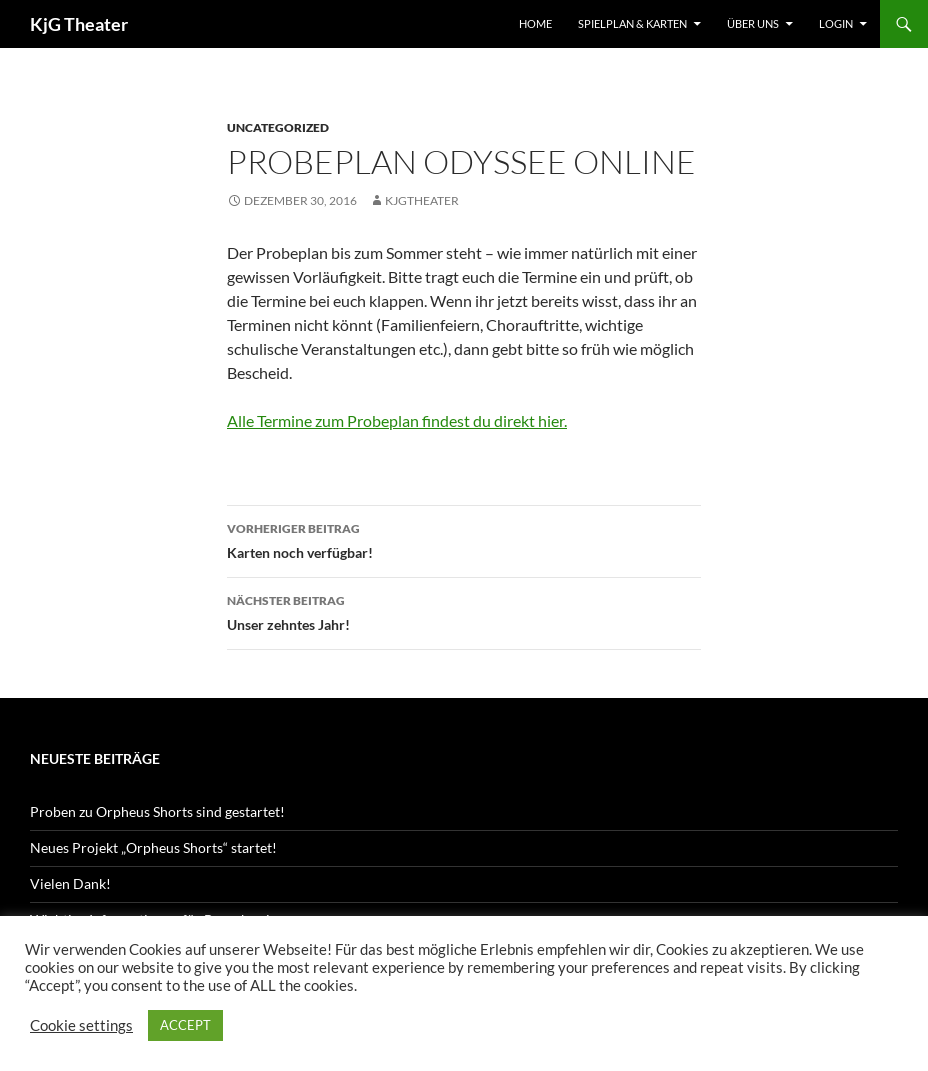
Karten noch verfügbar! (464, 539)
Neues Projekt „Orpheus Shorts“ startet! (153, 847)
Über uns (753, 23)
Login (836, 23)
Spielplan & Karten (632, 23)
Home (535, 23)
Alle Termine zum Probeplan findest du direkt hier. (397, 420)
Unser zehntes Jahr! (464, 611)
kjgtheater (422, 200)
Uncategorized (278, 127)
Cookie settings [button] (81, 1025)
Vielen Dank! (70, 883)
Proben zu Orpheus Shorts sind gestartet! (157, 811)
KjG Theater (79, 24)
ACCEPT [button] (185, 1025)
